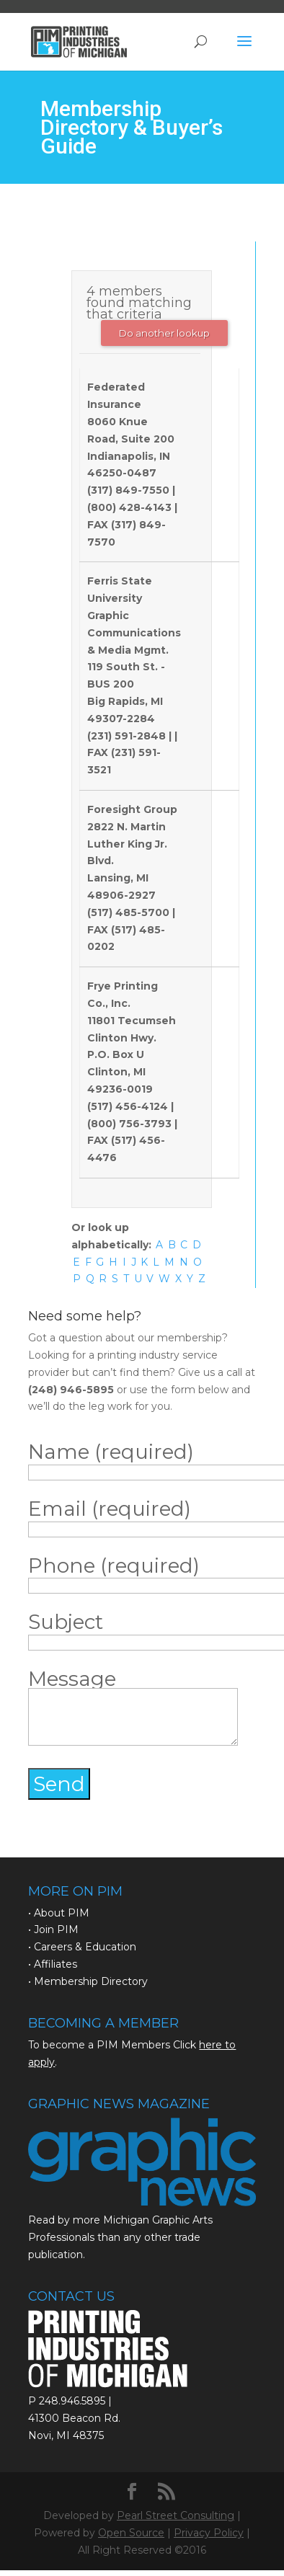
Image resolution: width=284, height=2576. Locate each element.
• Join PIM (53, 1929)
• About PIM (58, 1912)
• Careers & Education (82, 1946)
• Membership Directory (88, 1981)
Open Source (131, 2532)
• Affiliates (52, 1964)
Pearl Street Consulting (175, 2515)
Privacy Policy (209, 2532)
